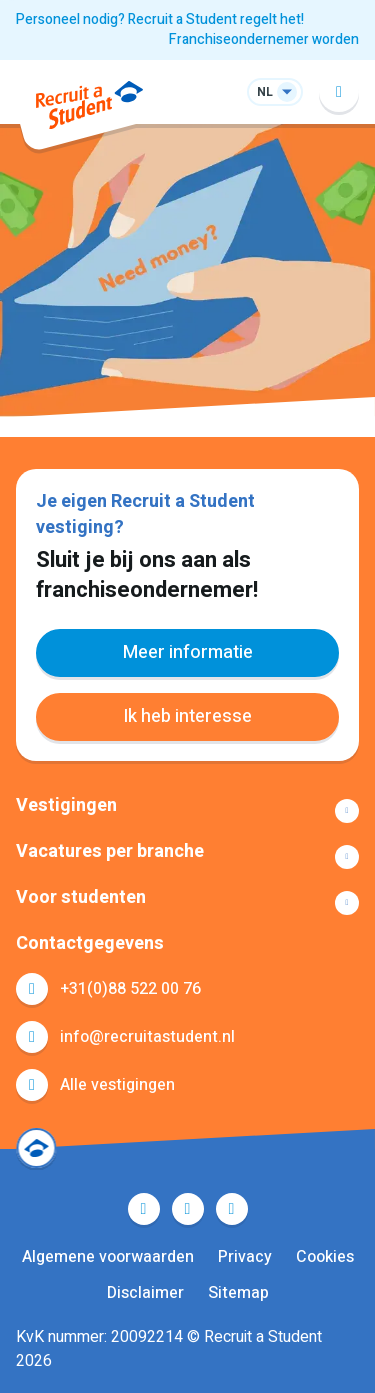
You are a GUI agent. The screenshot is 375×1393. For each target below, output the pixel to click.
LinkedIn (188, 1209)
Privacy (245, 1257)
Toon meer (187, 811)
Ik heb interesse (187, 716)
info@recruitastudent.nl (147, 1037)
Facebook (144, 1209)
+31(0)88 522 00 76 (130, 989)
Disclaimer (145, 1293)
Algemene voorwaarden (108, 1257)
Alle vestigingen (117, 1085)
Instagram (232, 1209)
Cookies (325, 1257)
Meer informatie (188, 652)
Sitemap (238, 1293)
